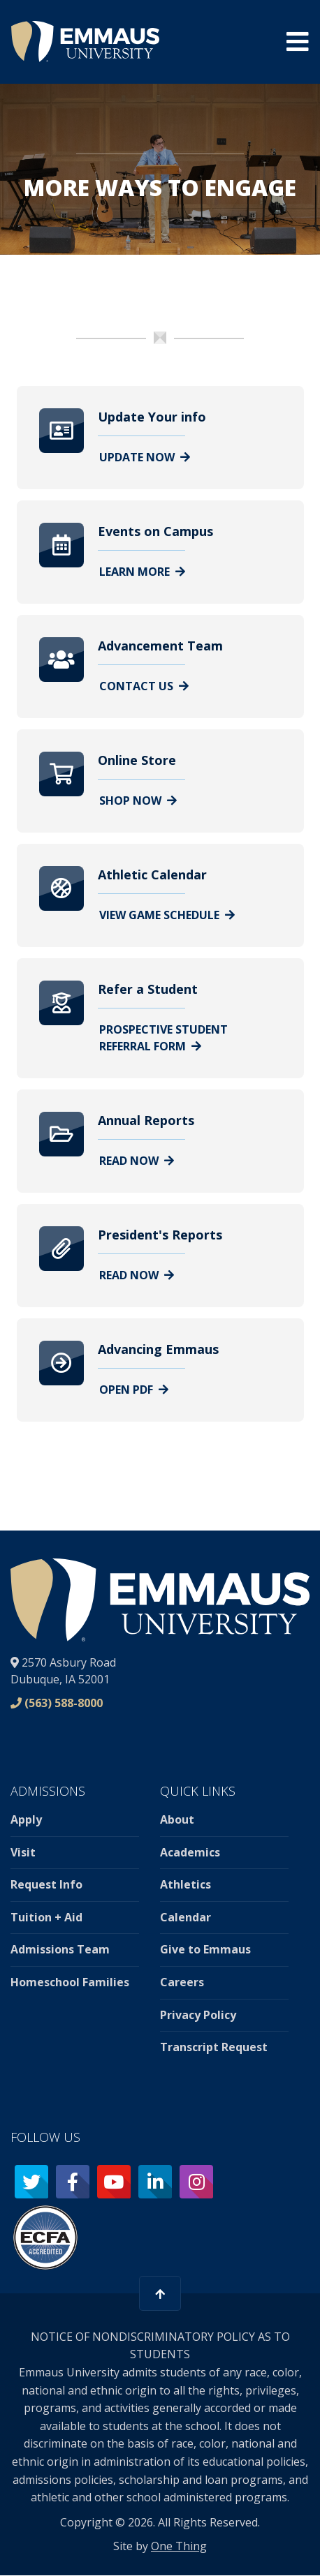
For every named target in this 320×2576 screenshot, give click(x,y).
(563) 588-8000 (63, 1703)
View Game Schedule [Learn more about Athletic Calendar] (167, 915)
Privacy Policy (198, 2015)
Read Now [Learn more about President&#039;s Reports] (136, 1275)
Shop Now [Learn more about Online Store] (138, 800)
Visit (23, 1852)
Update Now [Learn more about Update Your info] (144, 457)
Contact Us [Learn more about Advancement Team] (144, 686)
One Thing (179, 2546)
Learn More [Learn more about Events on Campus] (142, 571)
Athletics (185, 1884)
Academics (190, 1852)
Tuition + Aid (46, 1917)
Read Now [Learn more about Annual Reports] (136, 1160)
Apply (26, 1819)
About (177, 1819)
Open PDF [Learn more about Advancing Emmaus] (133, 1389)
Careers (182, 1982)
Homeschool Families (69, 1982)
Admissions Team (60, 1949)
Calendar (185, 1917)
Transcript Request (214, 2047)
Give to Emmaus (205, 1949)
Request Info (46, 1884)
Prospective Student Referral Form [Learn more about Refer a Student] (163, 1038)
